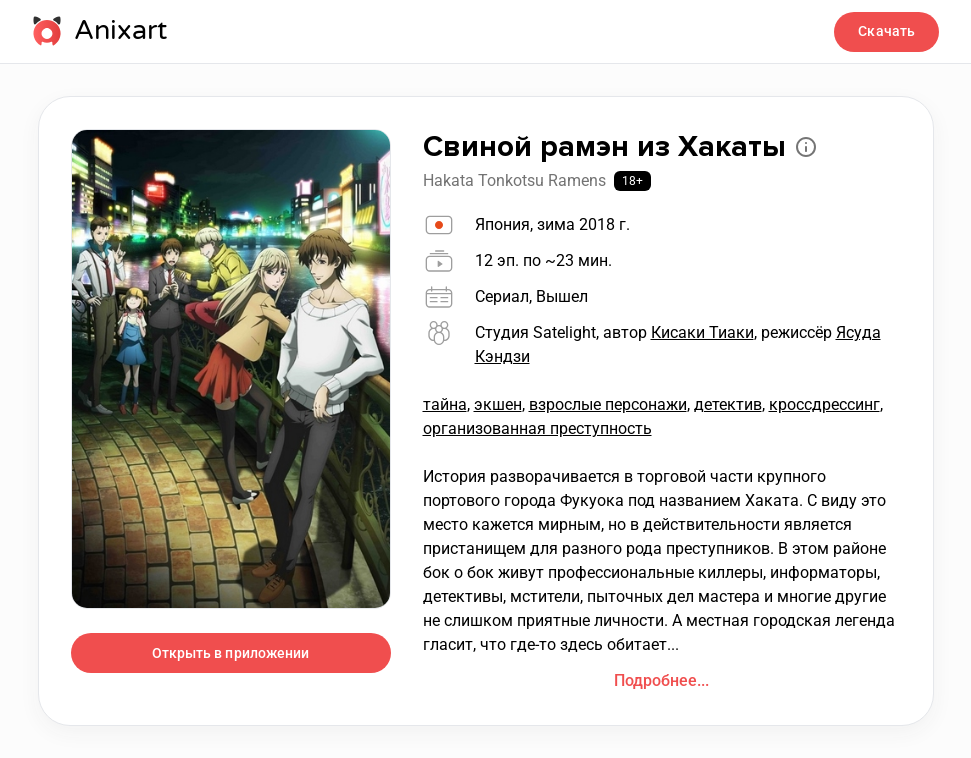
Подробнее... (661, 680)
